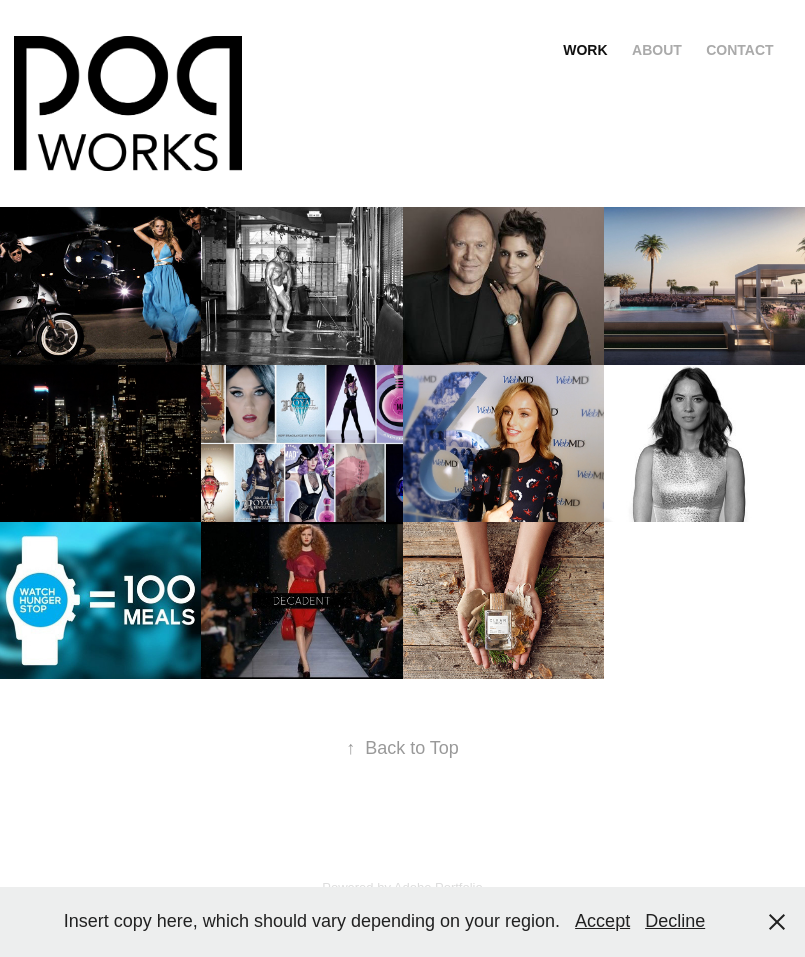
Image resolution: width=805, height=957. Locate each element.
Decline (675, 921)
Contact (739, 50)
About (657, 50)
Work (585, 50)
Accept (602, 921)
